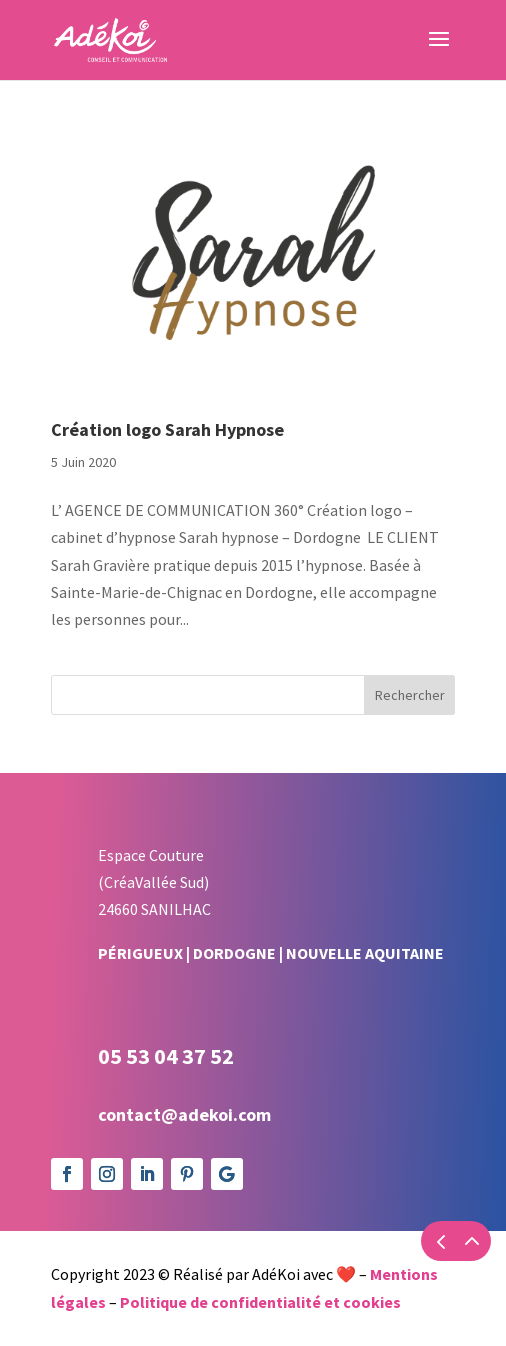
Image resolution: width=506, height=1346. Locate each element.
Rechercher (410, 695)
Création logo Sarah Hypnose (167, 429)
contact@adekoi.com (184, 1114)
